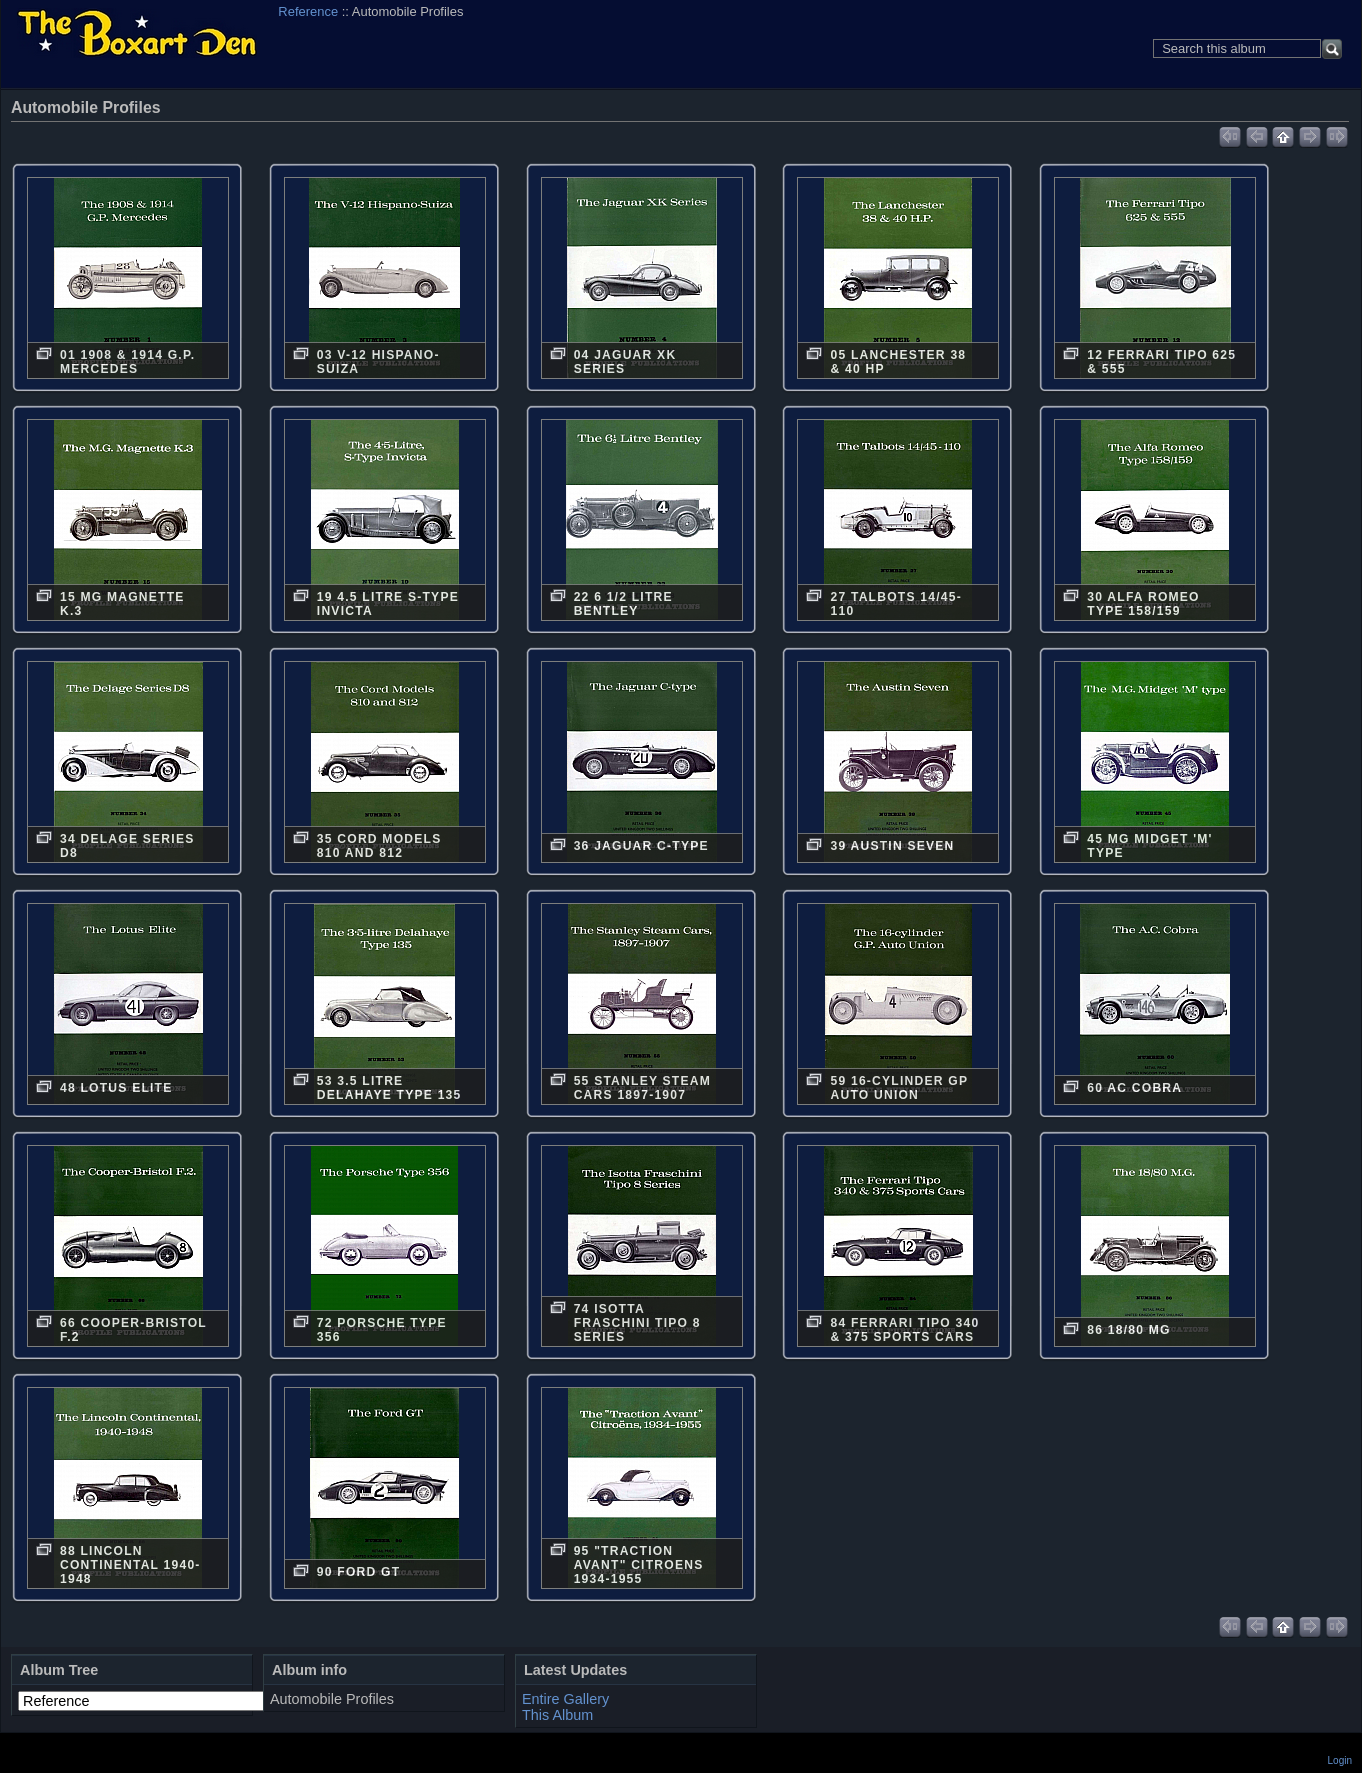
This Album (557, 1715)
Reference (308, 11)
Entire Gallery (565, 1699)
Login (1340, 1760)
